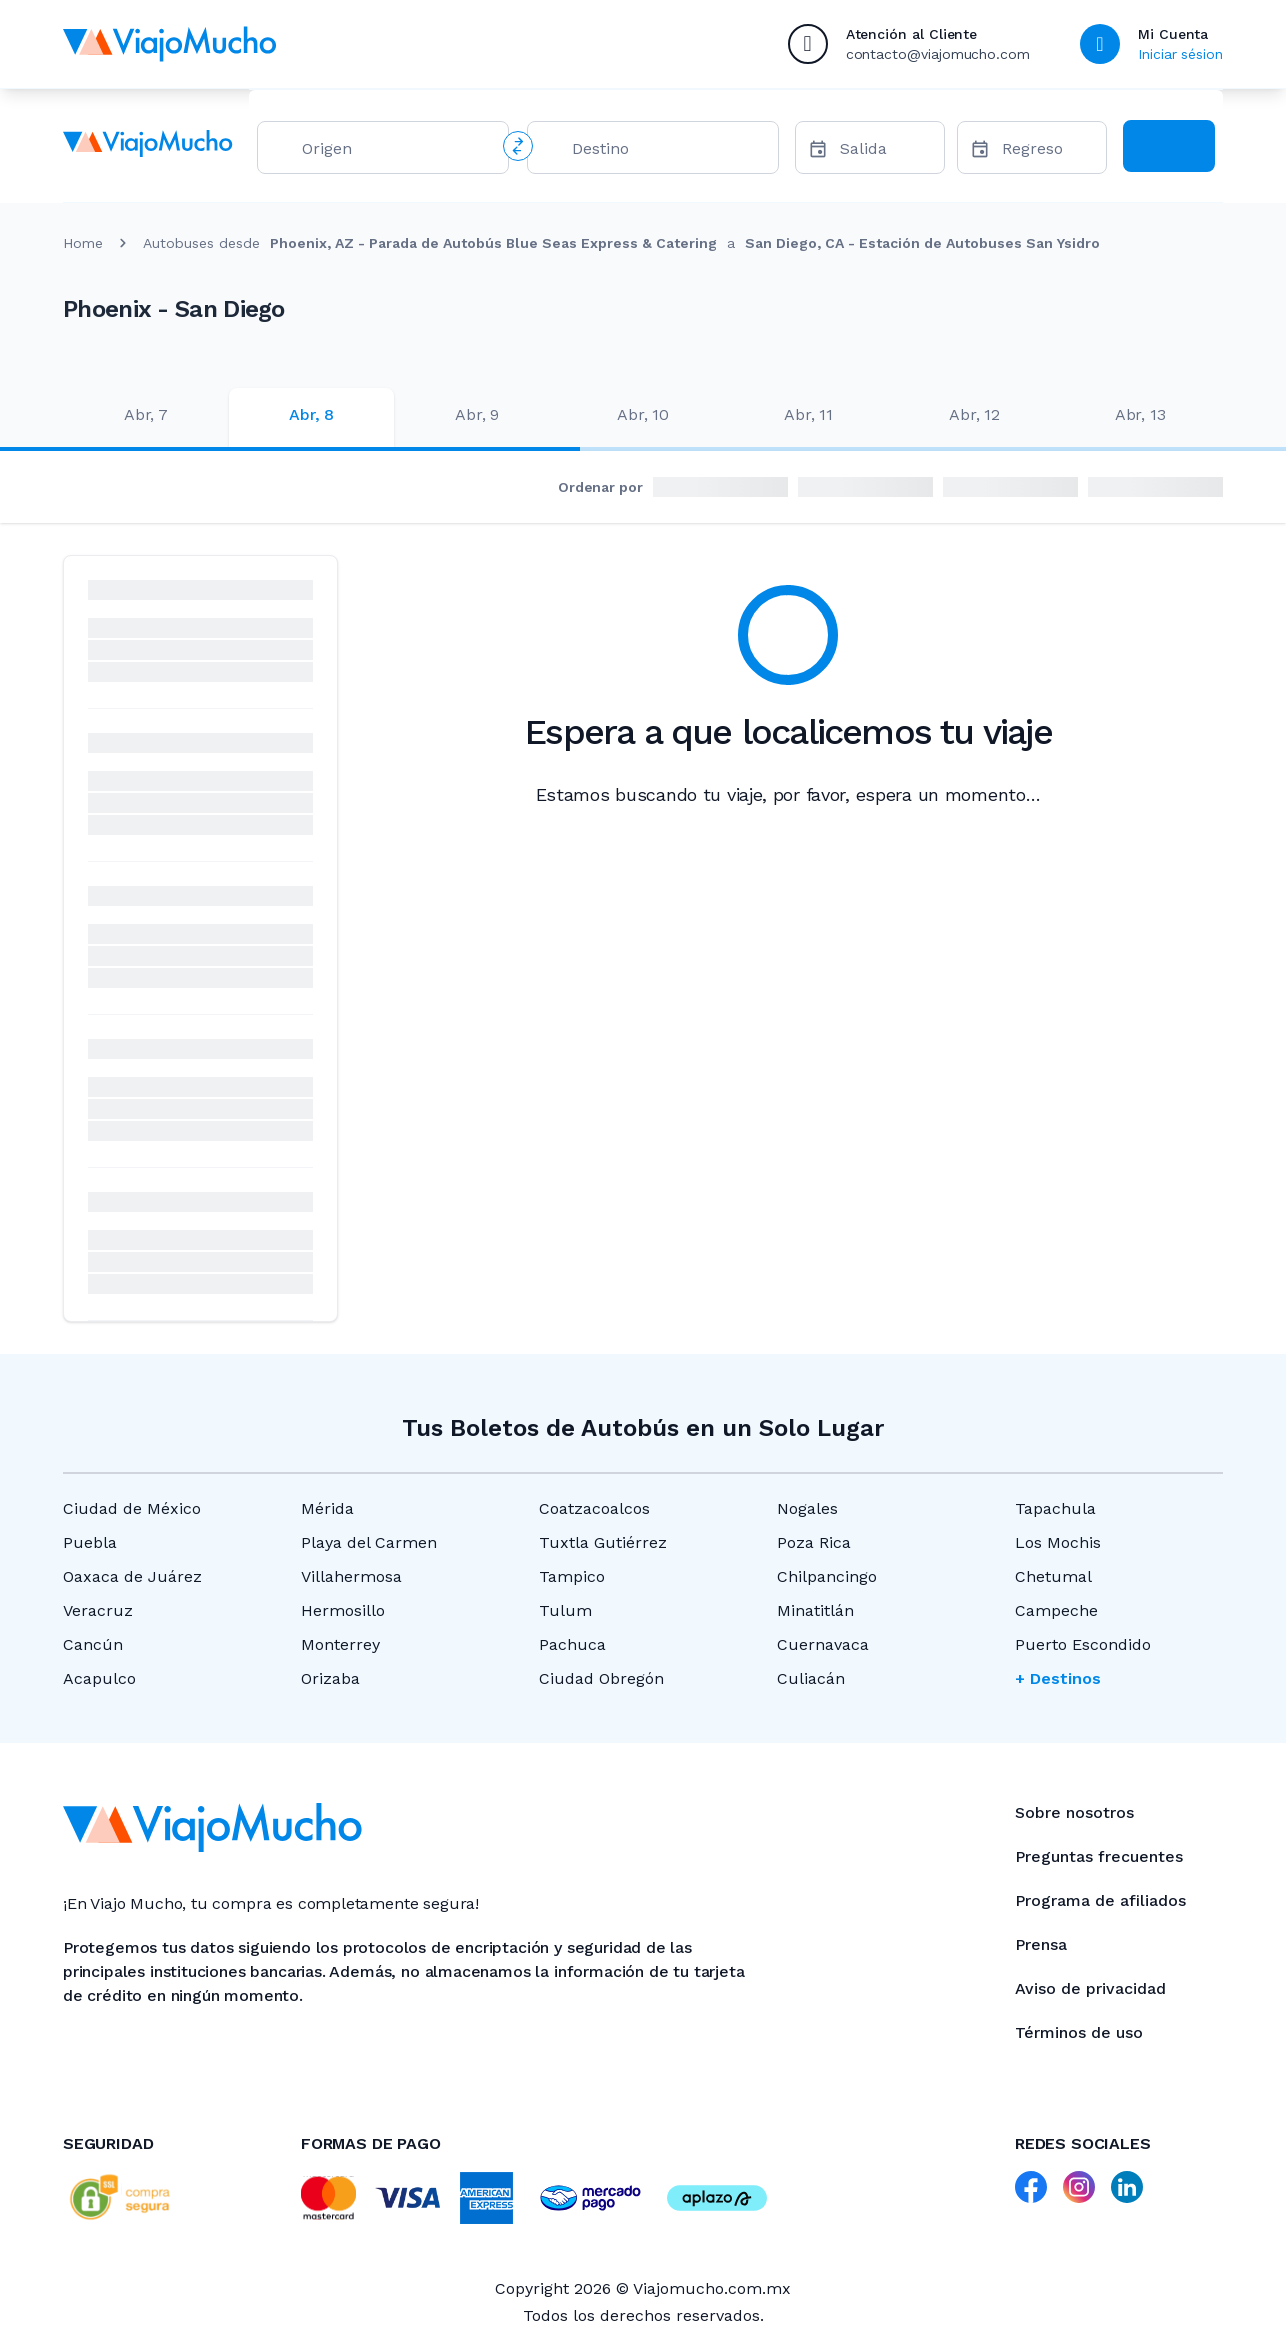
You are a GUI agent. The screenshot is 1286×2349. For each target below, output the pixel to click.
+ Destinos (1058, 1678)
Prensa (1041, 1944)
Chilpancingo (827, 1576)
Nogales (807, 1508)
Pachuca (572, 1644)
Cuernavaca (823, 1644)
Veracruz (98, 1610)
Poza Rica (814, 1542)
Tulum (565, 1610)
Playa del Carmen (369, 1542)
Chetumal (1053, 1576)
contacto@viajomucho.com (938, 54)
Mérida (327, 1508)
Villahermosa (351, 1576)
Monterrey (340, 1644)
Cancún (93, 1644)
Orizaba (330, 1678)
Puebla (90, 1542)
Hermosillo (343, 1610)
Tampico (572, 1576)
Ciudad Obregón (601, 1678)
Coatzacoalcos (594, 1508)
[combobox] (397, 152)
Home (83, 243)
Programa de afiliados (1100, 1900)
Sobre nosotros (1074, 1812)
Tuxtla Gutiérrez (603, 1542)
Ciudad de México (132, 1508)
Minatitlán (815, 1610)
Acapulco (99, 1678)
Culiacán (811, 1678)
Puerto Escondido (1083, 1644)
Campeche (1056, 1610)
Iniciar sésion (1180, 54)
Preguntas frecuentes (1099, 1856)
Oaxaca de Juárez (132, 1576)
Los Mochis (1058, 1542)
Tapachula (1055, 1508)
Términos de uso (1079, 2032)
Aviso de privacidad (1090, 1988)
